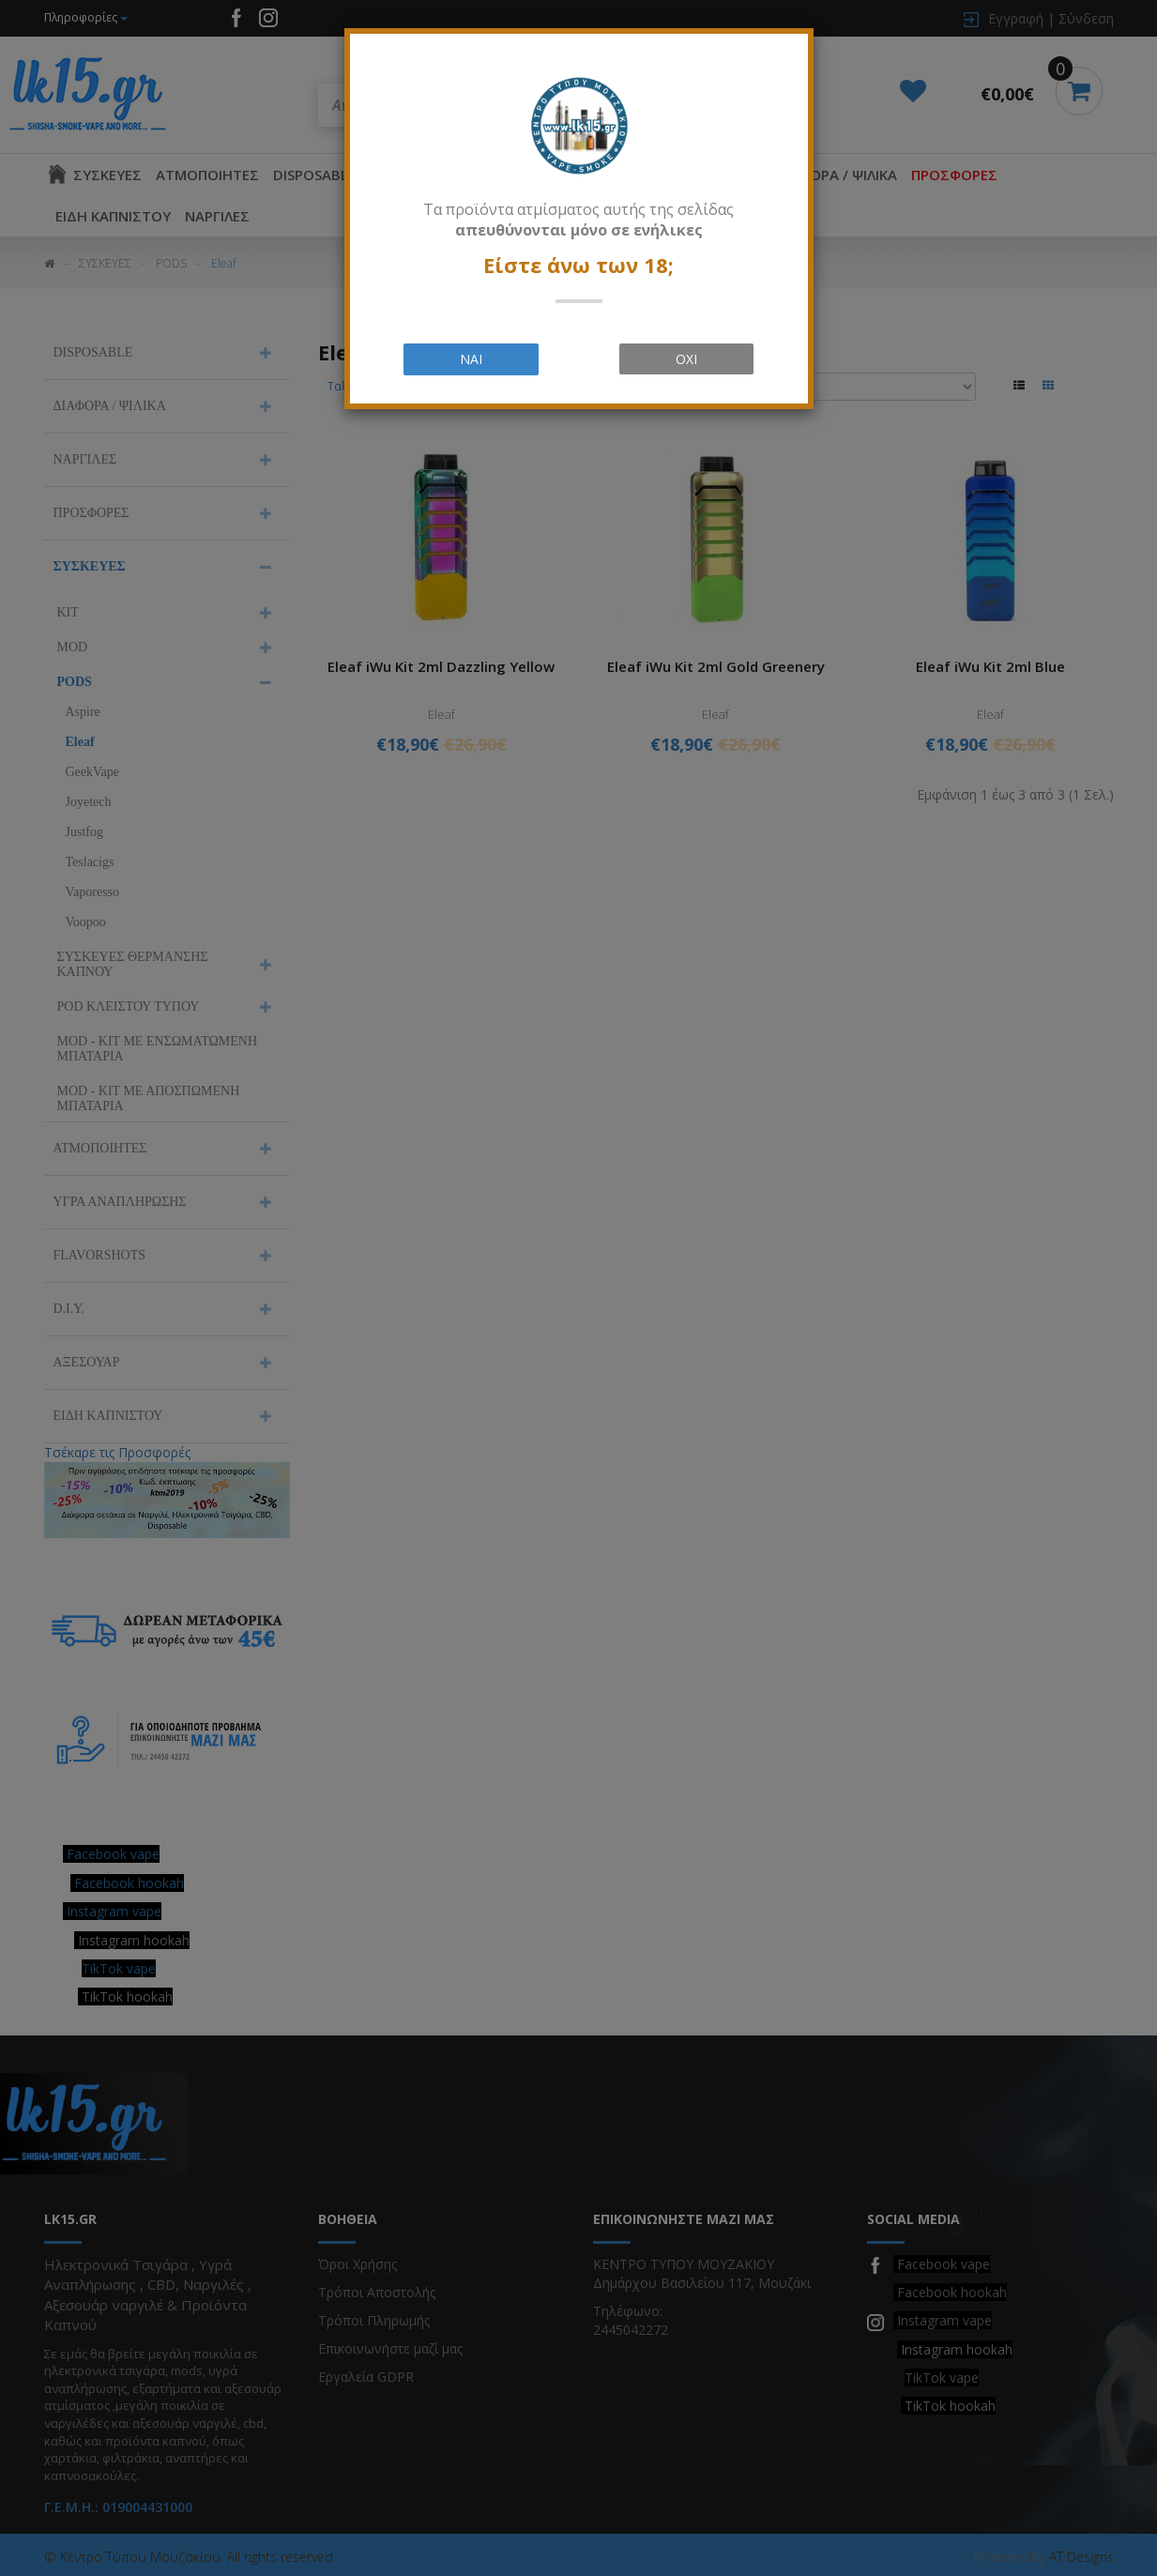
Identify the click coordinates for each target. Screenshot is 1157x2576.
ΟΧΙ (686, 359)
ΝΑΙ (471, 359)
